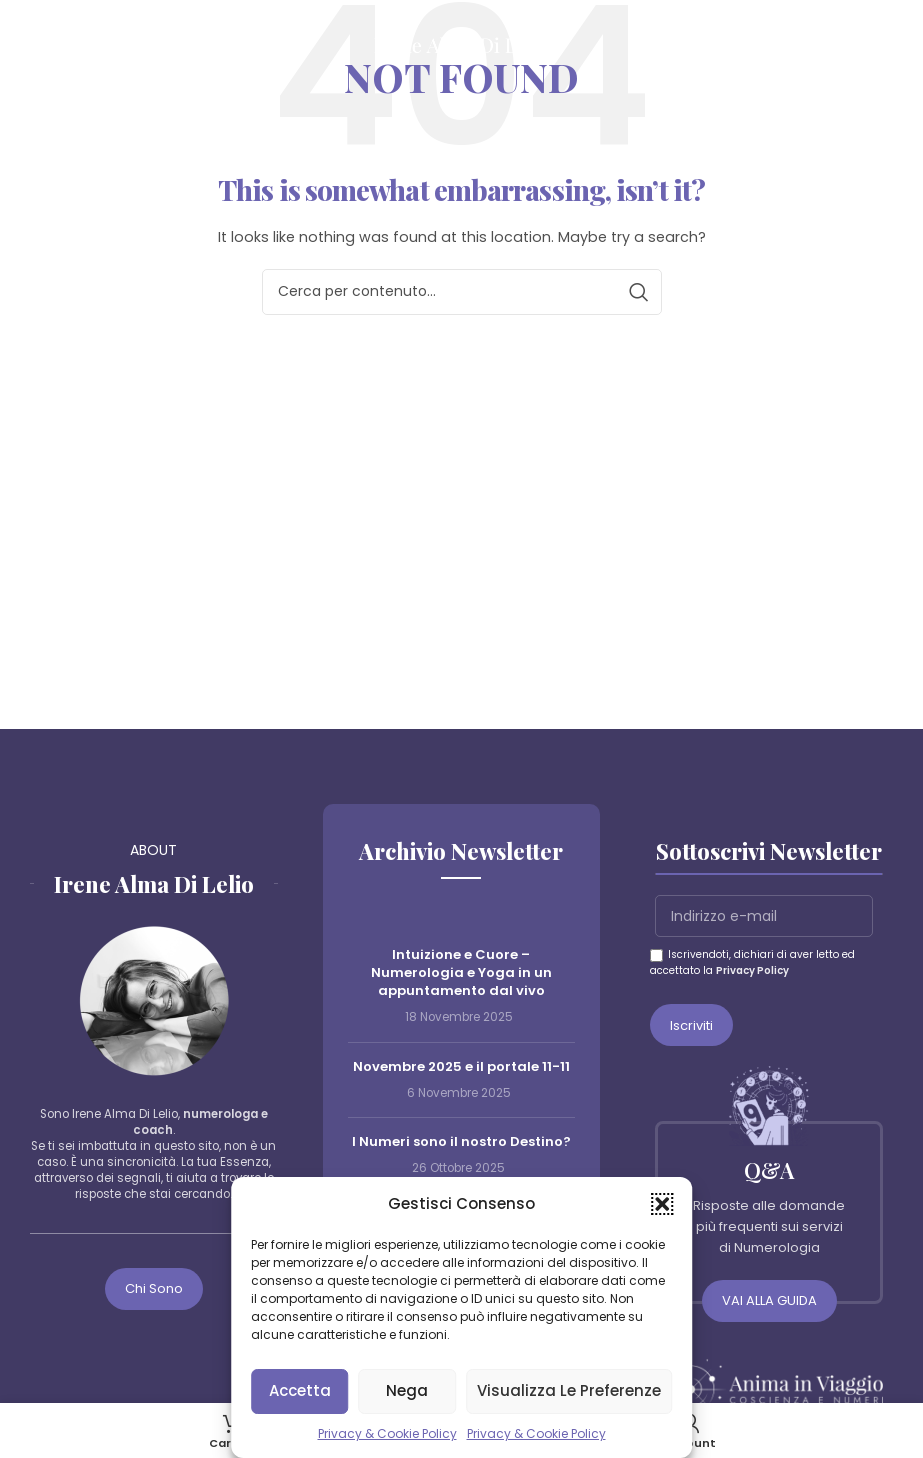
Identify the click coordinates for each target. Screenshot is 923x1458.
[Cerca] (898, 45)
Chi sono (154, 1288)
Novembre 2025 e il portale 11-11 (461, 1066)
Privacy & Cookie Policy (387, 1433)
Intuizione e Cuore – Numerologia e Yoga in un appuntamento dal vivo (461, 972)
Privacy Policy (752, 970)
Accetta (300, 1390)
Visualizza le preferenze (569, 1390)
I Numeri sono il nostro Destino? (461, 1141)
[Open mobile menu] (25, 45)
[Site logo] (462, 44)
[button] (662, 1204)
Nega (407, 1390)
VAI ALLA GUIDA (769, 1300)
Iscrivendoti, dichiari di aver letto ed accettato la (752, 962)
